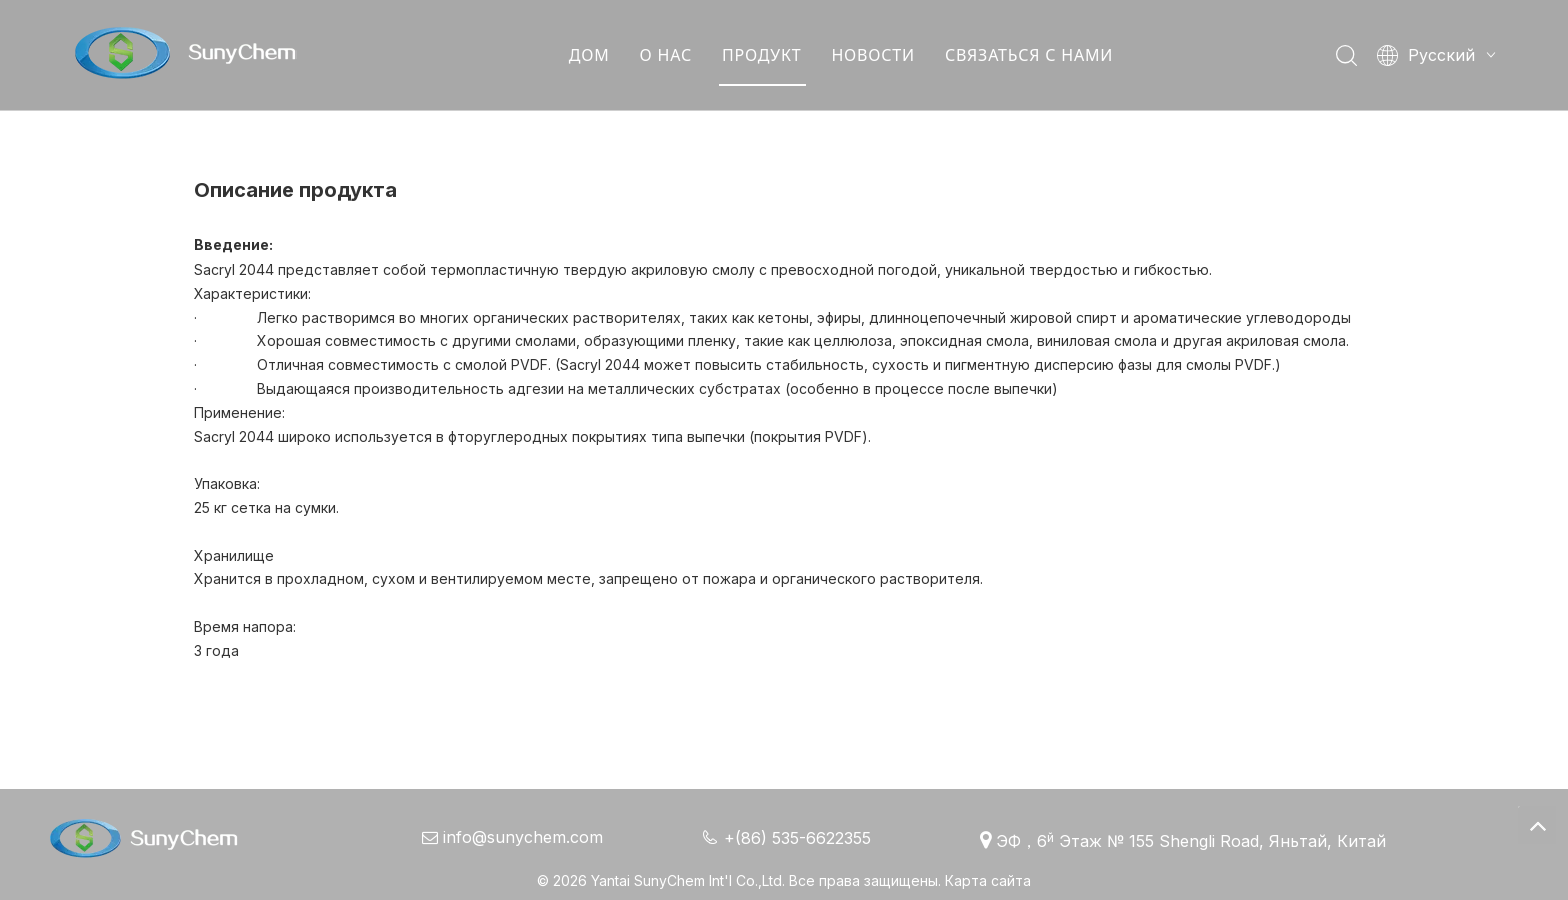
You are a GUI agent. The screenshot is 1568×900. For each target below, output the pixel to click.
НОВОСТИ (872, 55)
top (1537, 825)
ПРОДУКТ (761, 55)
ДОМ (589, 55)
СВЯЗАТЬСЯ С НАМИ (1029, 55)
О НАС (666, 55)
